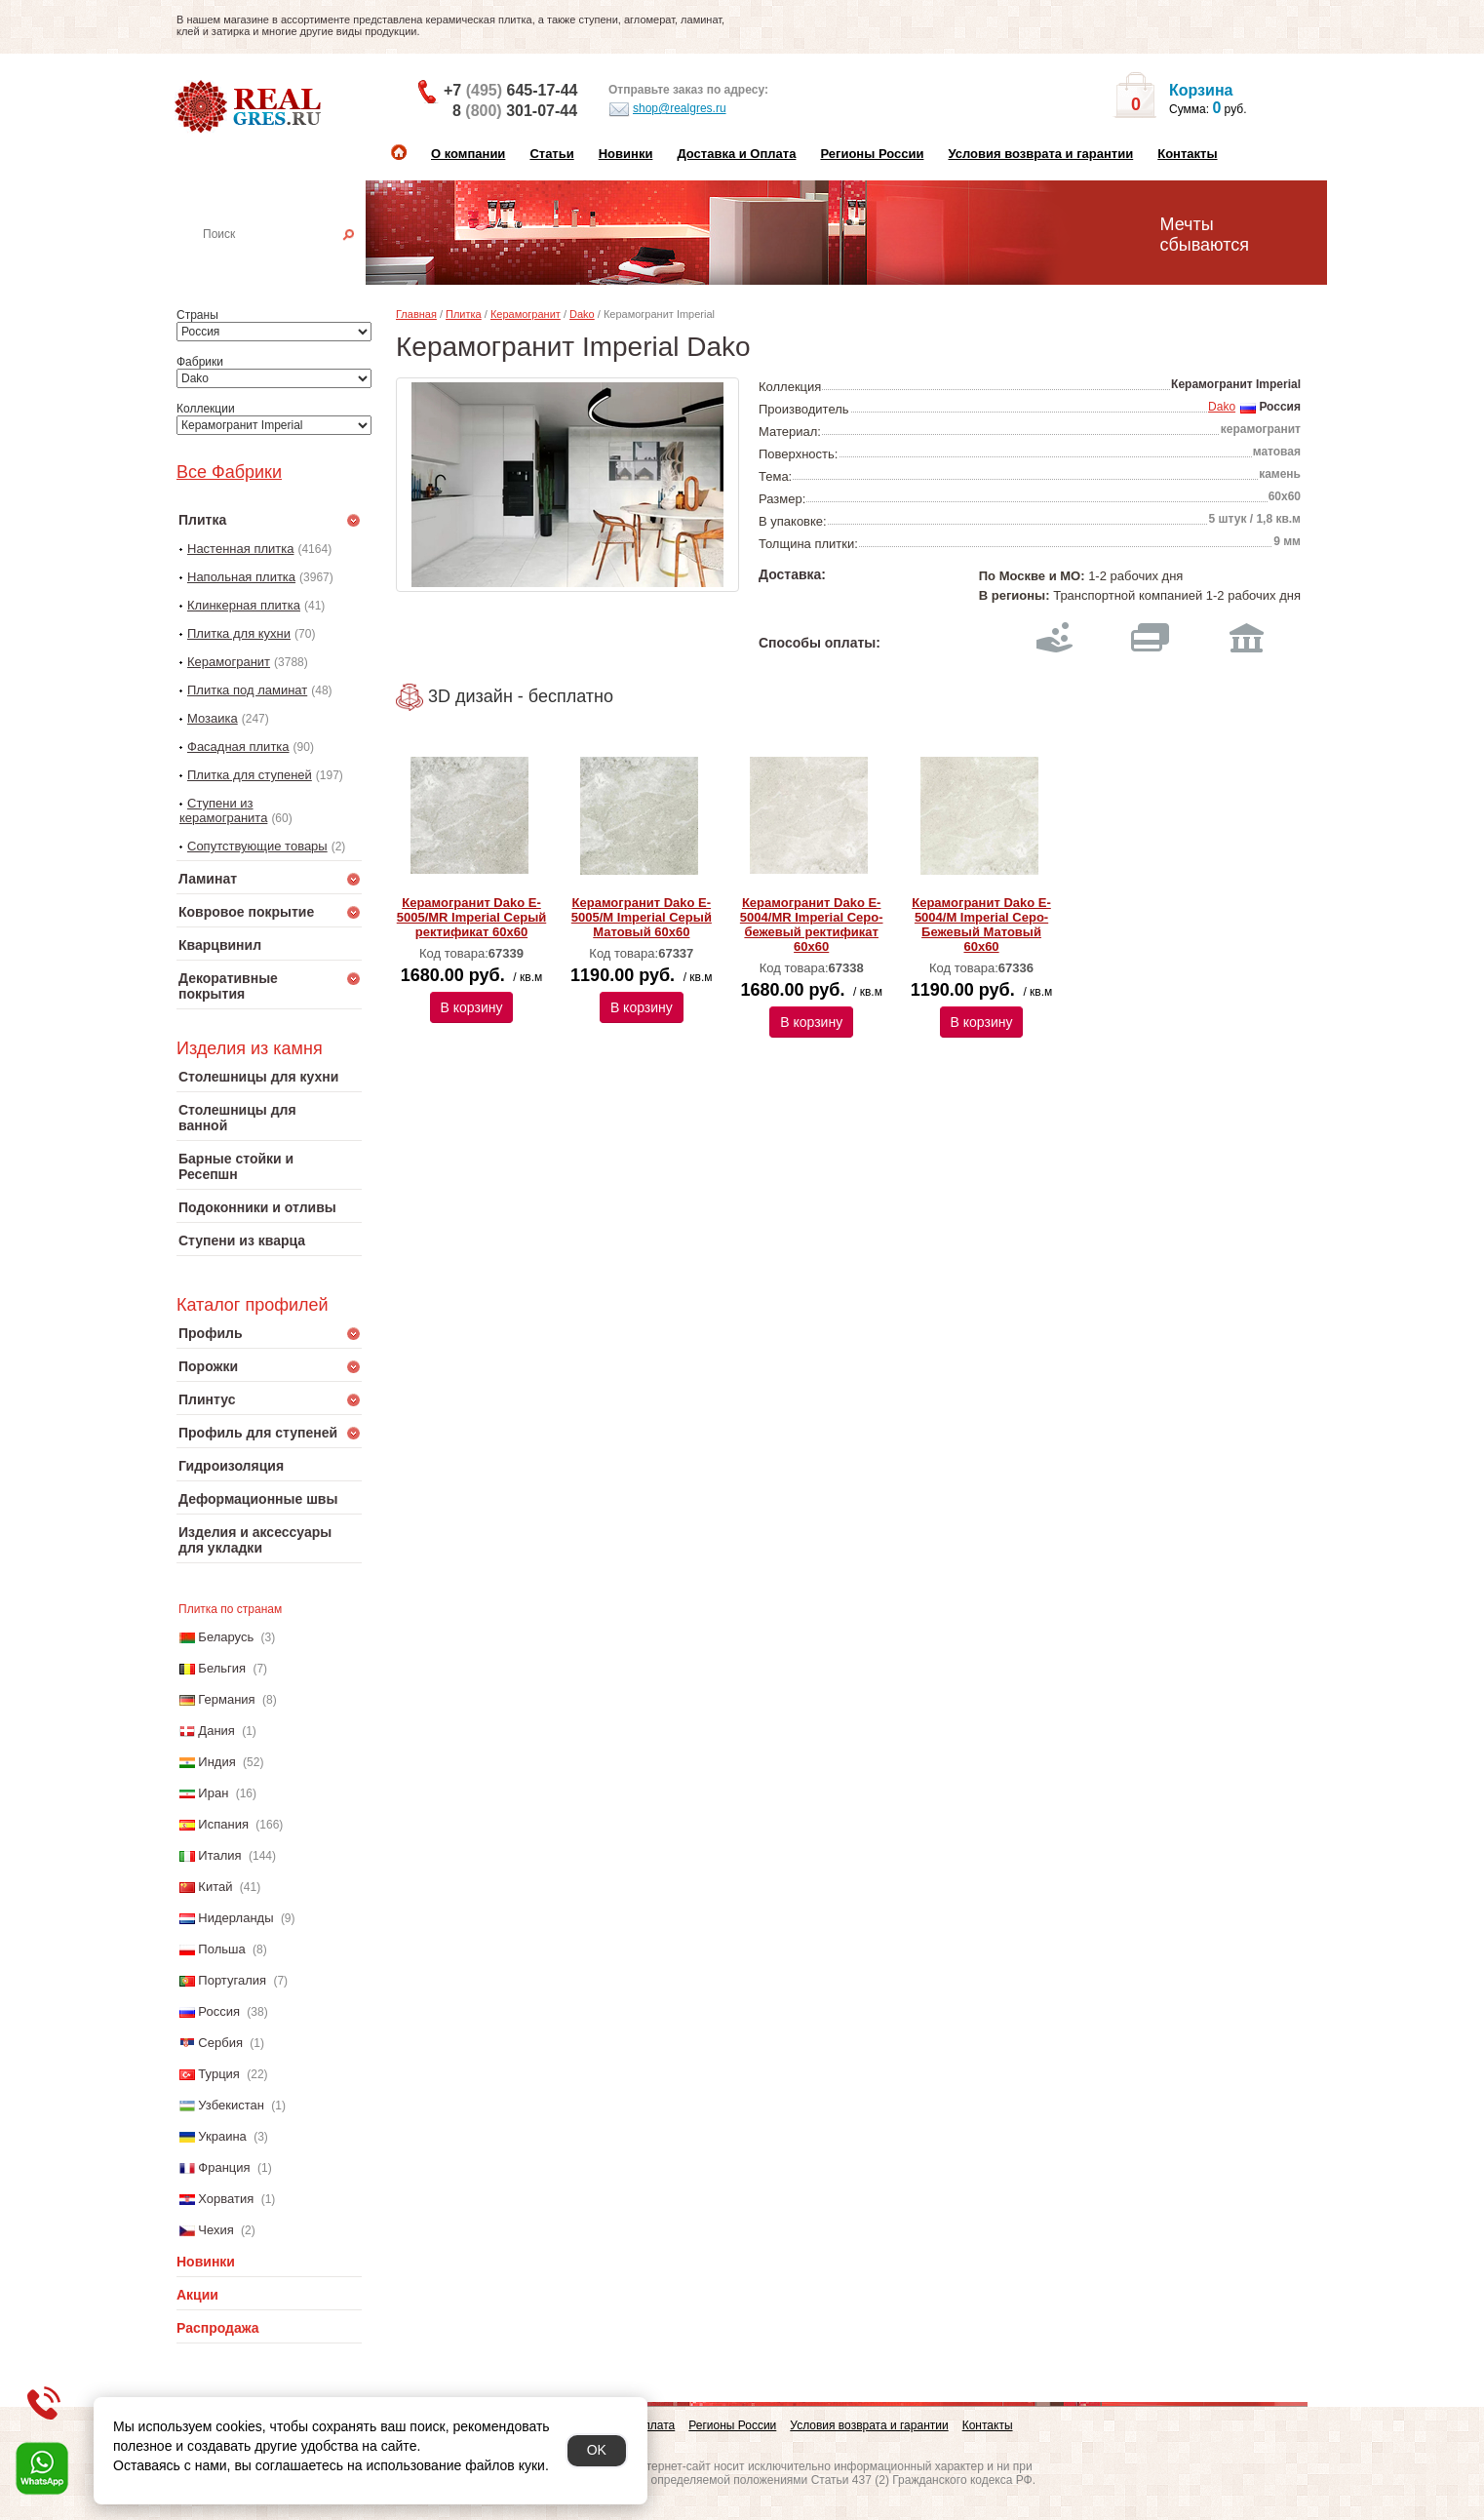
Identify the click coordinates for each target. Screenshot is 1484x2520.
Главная (416, 314)
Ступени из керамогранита (223, 810)
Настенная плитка (290, 261)
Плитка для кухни (239, 633)
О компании (468, 153)
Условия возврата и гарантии (1040, 153)
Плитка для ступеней (249, 775)
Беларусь (226, 1637)
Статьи (551, 153)
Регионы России (871, 153)
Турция (219, 2074)
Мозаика (212, 718)
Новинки (626, 153)
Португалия (232, 1980)
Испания (223, 1824)
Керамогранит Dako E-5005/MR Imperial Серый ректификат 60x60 (471, 917)
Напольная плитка (241, 577)
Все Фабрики (229, 472)
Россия (219, 2011)
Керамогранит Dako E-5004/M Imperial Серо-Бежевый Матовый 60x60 (981, 924)
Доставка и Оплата (736, 153)
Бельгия (222, 1668)
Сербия (220, 2042)
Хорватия (226, 2198)
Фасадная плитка (238, 746)
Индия (216, 1761)
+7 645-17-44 (510, 90)
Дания (216, 1730)
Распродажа (217, 2328)
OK (596, 2450)
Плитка (464, 314)
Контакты (1187, 153)
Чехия (215, 2230)
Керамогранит (228, 661)
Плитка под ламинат (247, 690)
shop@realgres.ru (667, 109)
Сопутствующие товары (257, 846)
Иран (213, 1793)
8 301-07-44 (514, 110)
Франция (224, 2167)
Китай (215, 1886)
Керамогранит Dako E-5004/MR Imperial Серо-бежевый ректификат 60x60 (811, 924)
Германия (226, 1699)
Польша (221, 1949)
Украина (222, 2136)
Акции (197, 2295)
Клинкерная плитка (243, 605)
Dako (582, 314)
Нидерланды (235, 1917)
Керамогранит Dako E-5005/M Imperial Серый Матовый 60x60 (641, 917)
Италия (219, 1855)
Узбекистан (231, 2105)
